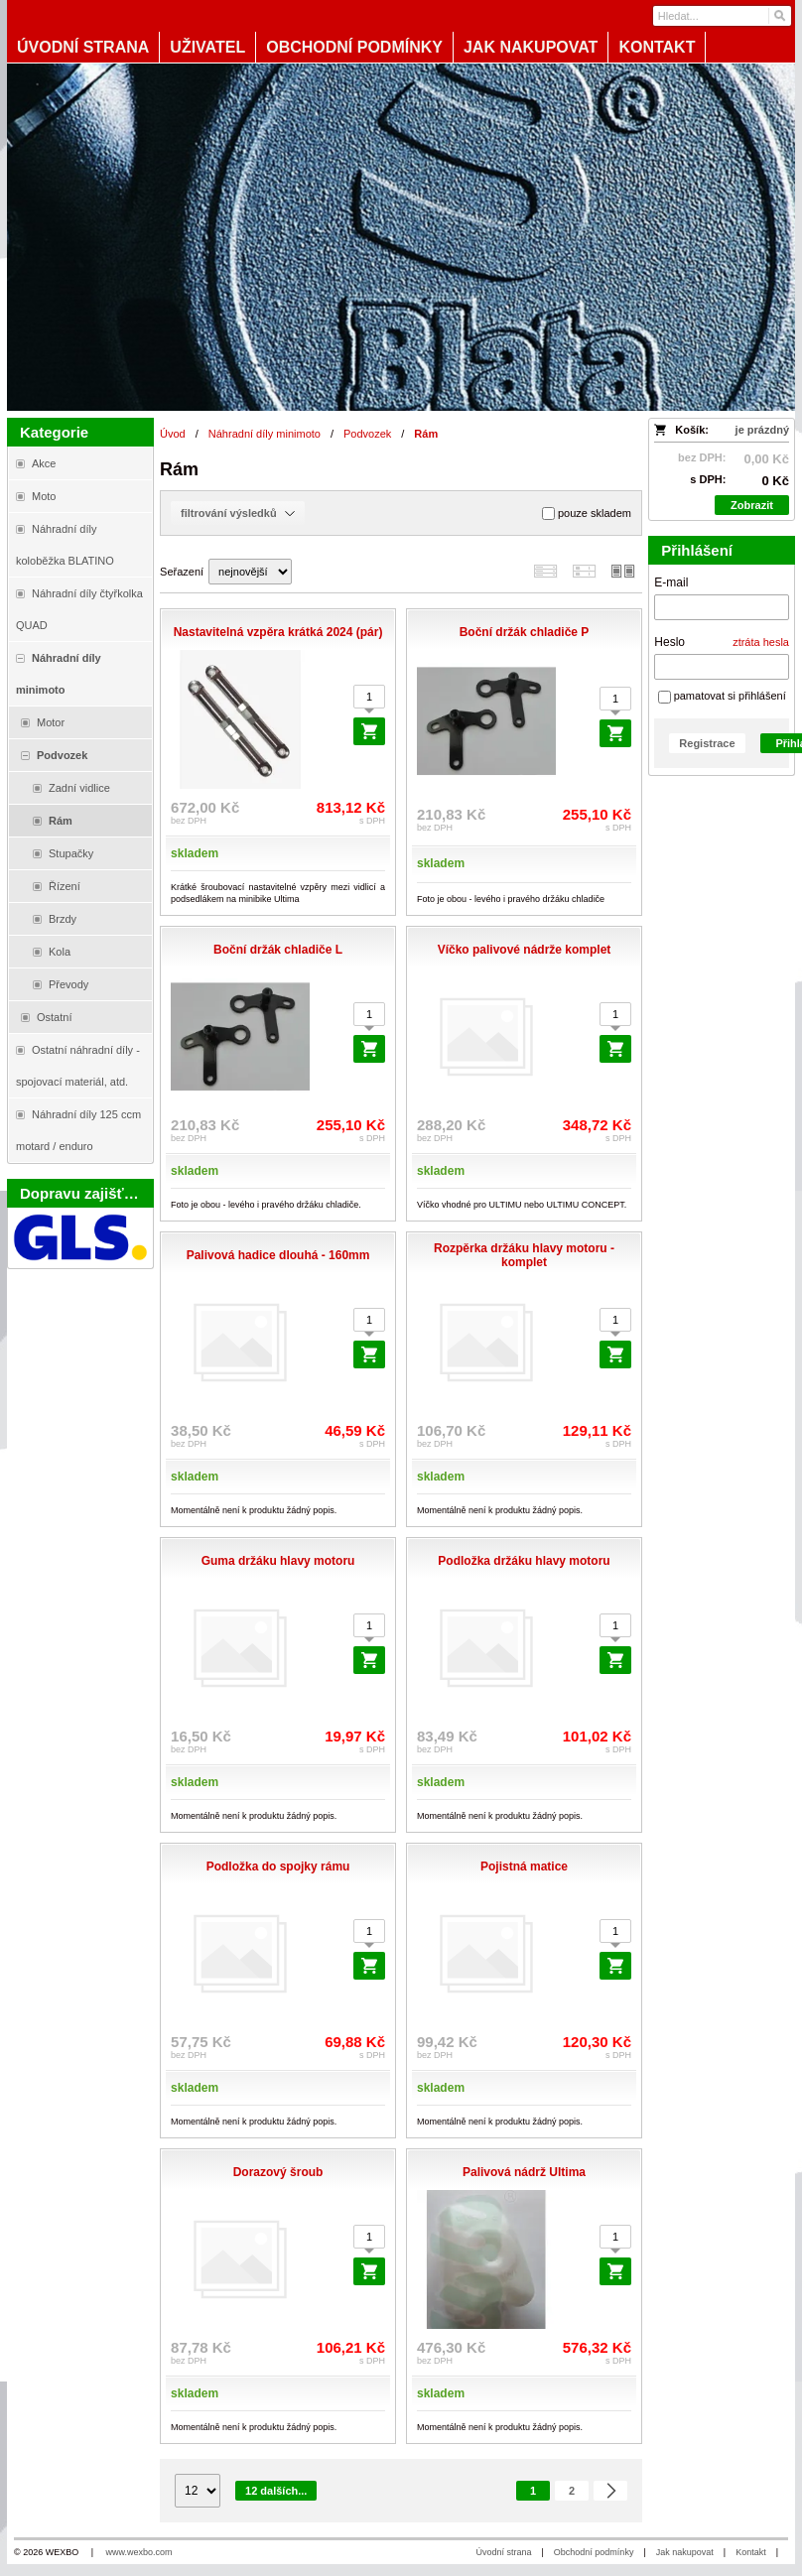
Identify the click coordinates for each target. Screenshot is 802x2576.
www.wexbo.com (139, 2552)
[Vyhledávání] (722, 16)
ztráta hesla (761, 642)
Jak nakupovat (685, 2552)
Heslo (669, 642)
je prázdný (762, 430)
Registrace (707, 743)
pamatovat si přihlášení (722, 696)
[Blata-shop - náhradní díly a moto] (401, 237)
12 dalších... (276, 2491)
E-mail (671, 582)
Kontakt (750, 2552)
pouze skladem (586, 513)
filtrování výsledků (238, 513)
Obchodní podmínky (594, 2552)
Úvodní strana (503, 2552)
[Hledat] (778, 16)
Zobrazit (752, 505)
